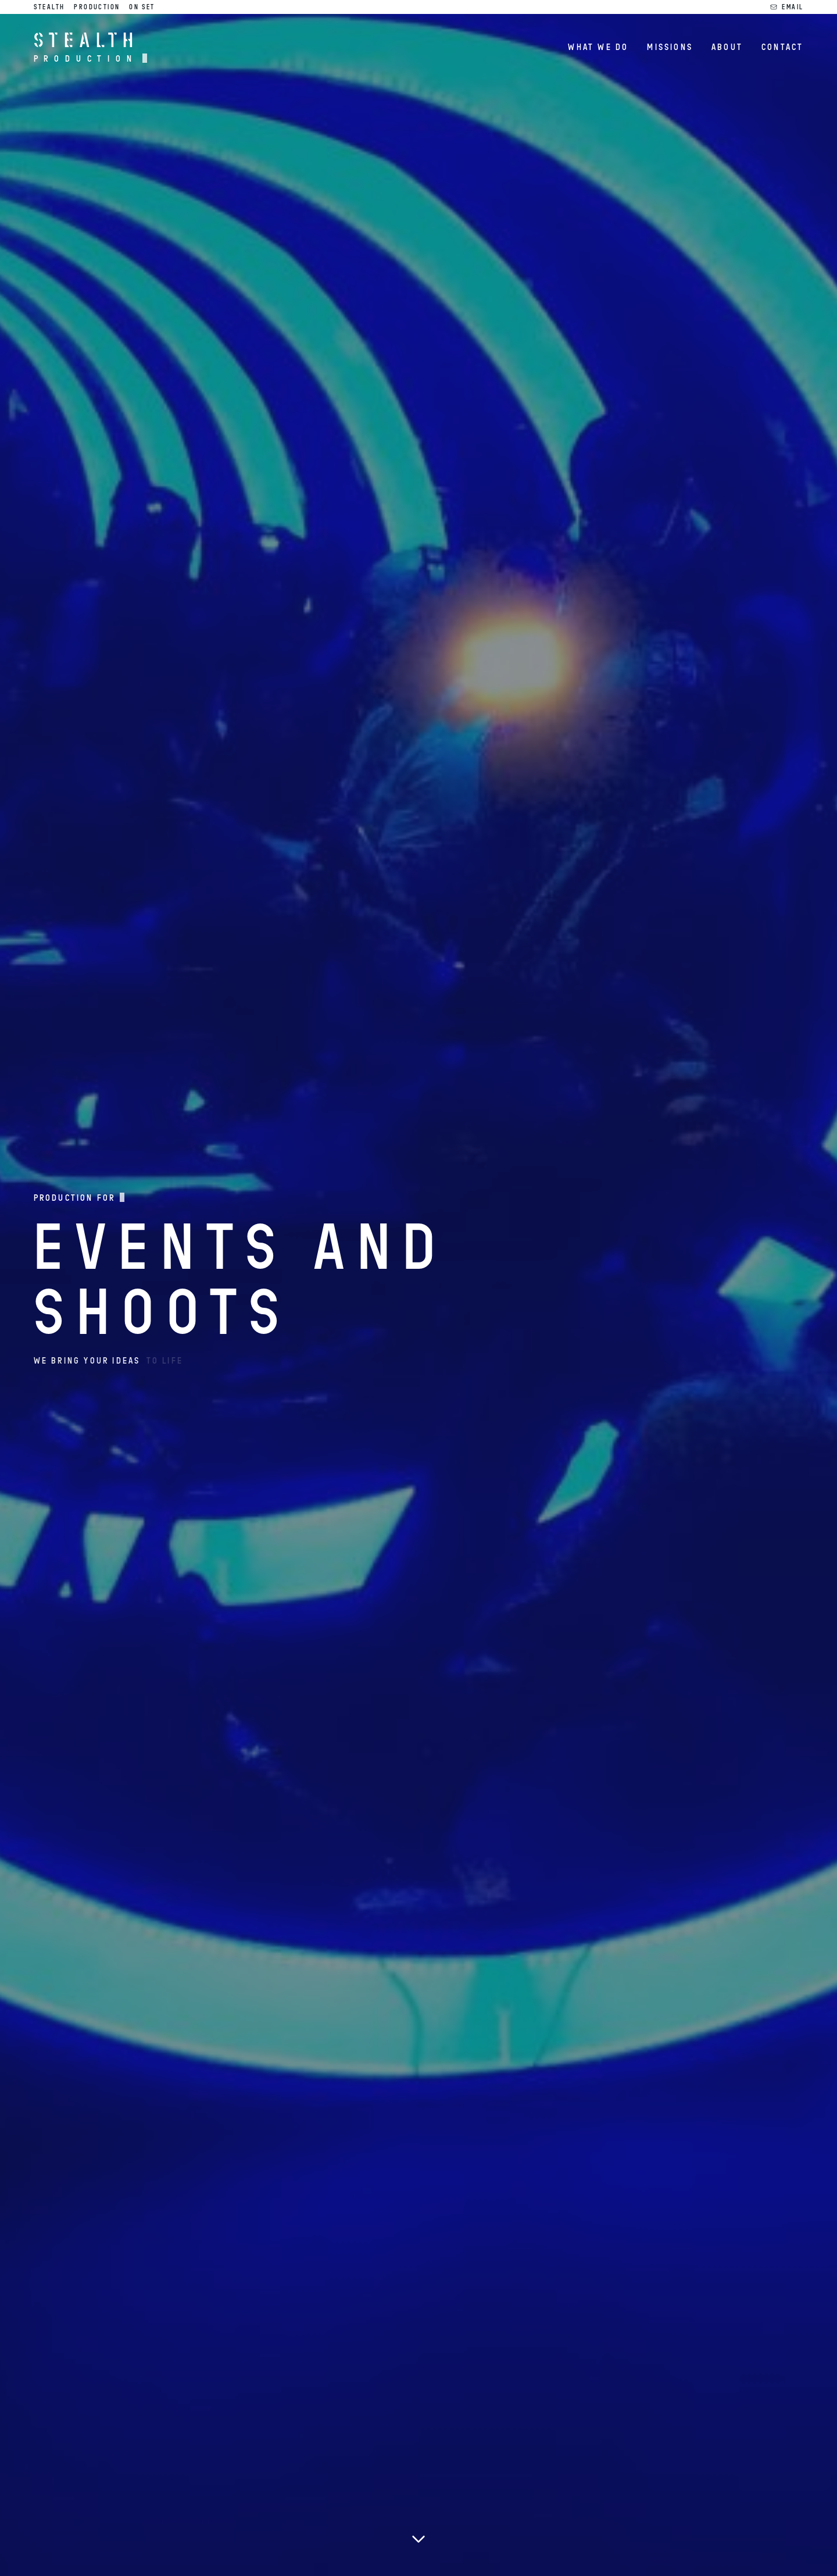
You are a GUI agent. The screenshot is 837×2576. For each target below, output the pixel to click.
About (727, 46)
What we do (598, 46)
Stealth (49, 6)
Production (97, 6)
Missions (670, 46)
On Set (142, 6)
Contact (782, 46)
